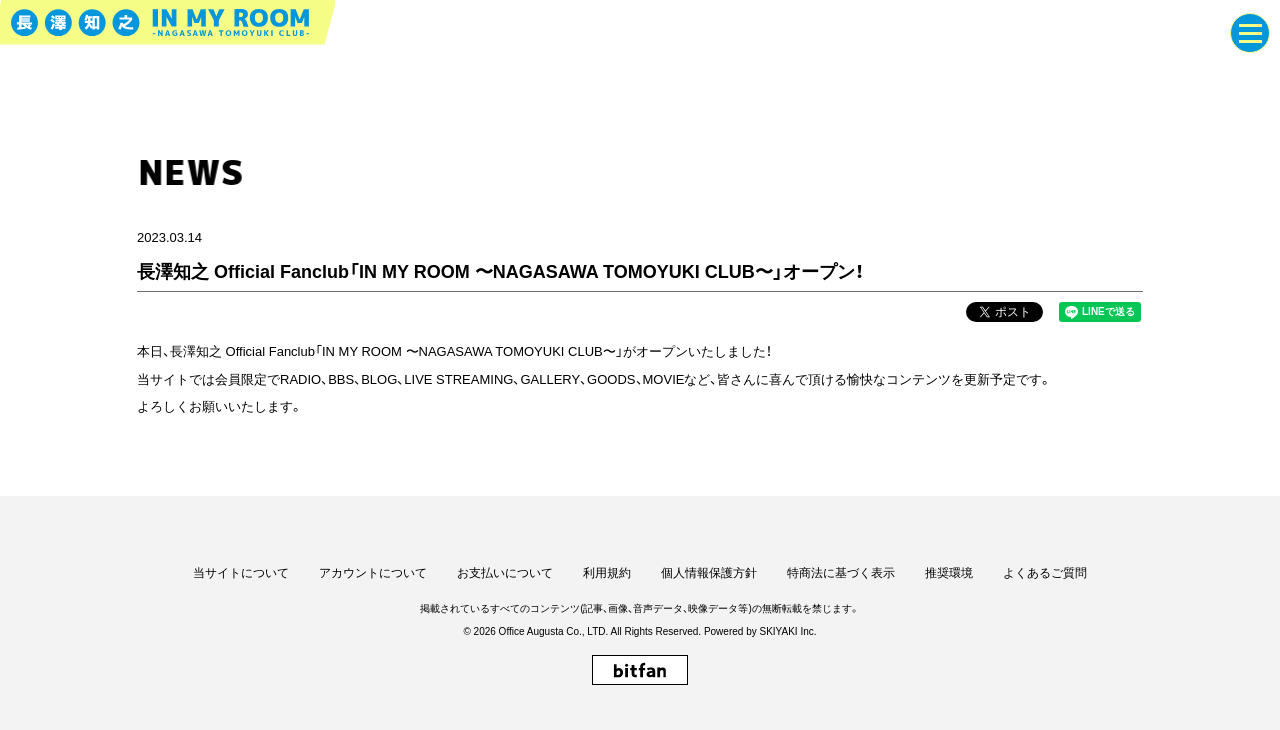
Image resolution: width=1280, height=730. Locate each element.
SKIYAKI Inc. (787, 631)
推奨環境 (949, 573)
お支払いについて (505, 573)
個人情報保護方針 (709, 573)
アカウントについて (373, 573)
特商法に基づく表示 (841, 573)
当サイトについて (241, 573)
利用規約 (607, 573)
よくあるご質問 (1045, 573)
